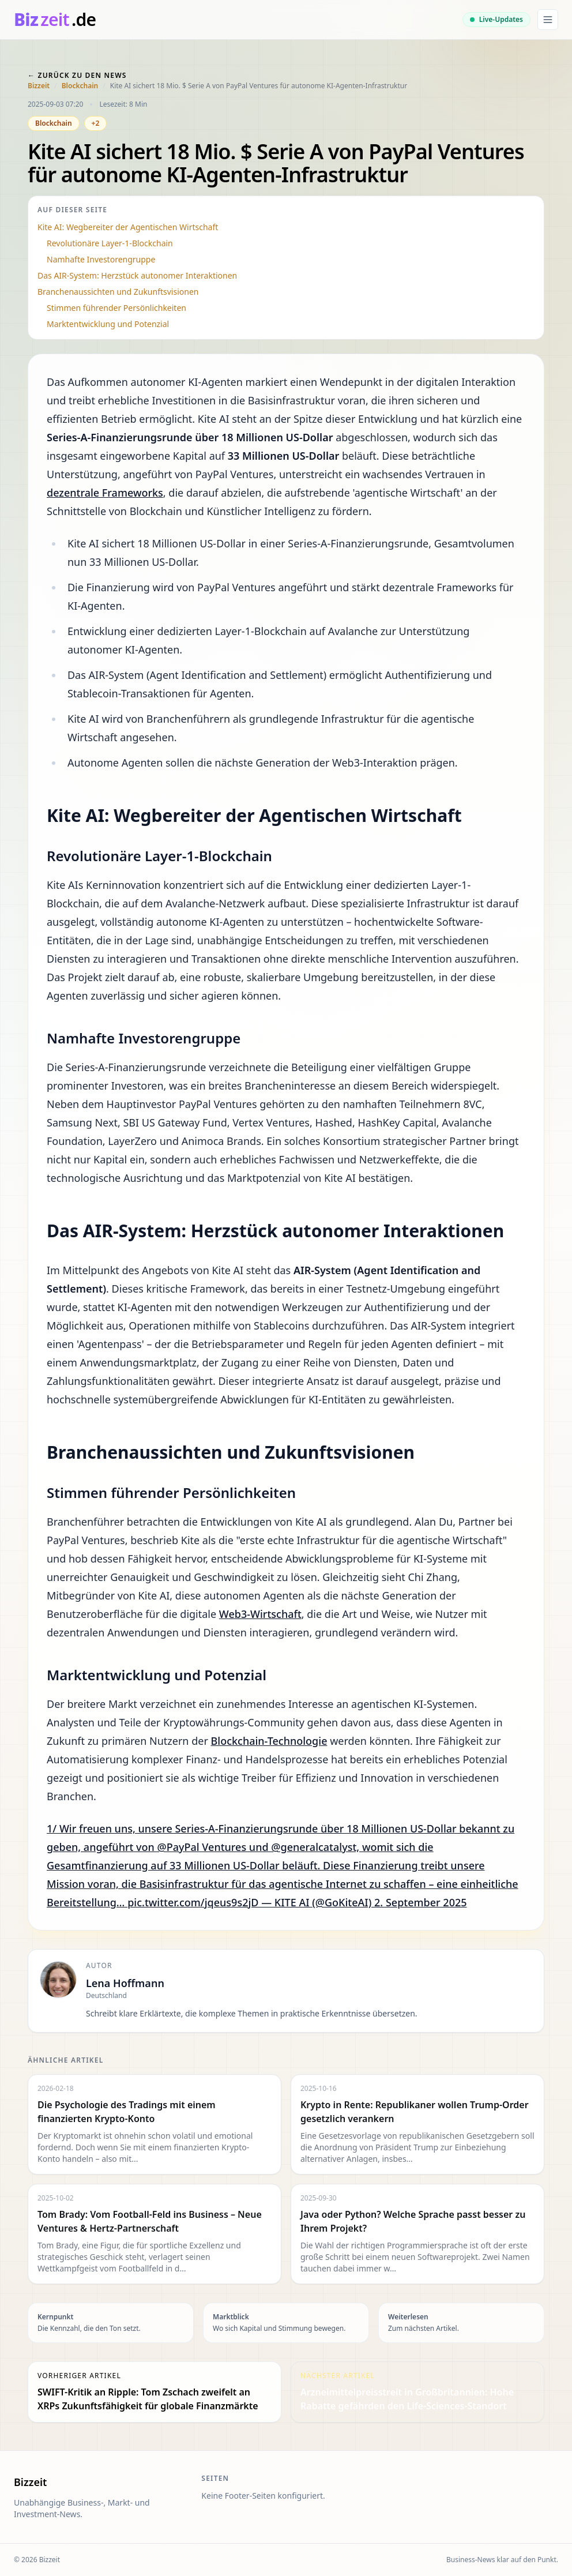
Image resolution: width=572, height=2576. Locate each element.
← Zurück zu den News (77, 75)
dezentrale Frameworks (105, 493)
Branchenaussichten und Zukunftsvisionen (117, 291)
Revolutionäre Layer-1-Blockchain (110, 243)
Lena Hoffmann (125, 1983)
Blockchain (80, 86)
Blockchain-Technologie (269, 1741)
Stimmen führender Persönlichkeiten (116, 307)
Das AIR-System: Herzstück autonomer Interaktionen (137, 275)
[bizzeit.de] (55, 19)
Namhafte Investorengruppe (101, 259)
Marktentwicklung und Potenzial (108, 323)
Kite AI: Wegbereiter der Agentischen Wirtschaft (127, 226)
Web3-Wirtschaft (260, 1614)
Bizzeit (39, 86)
